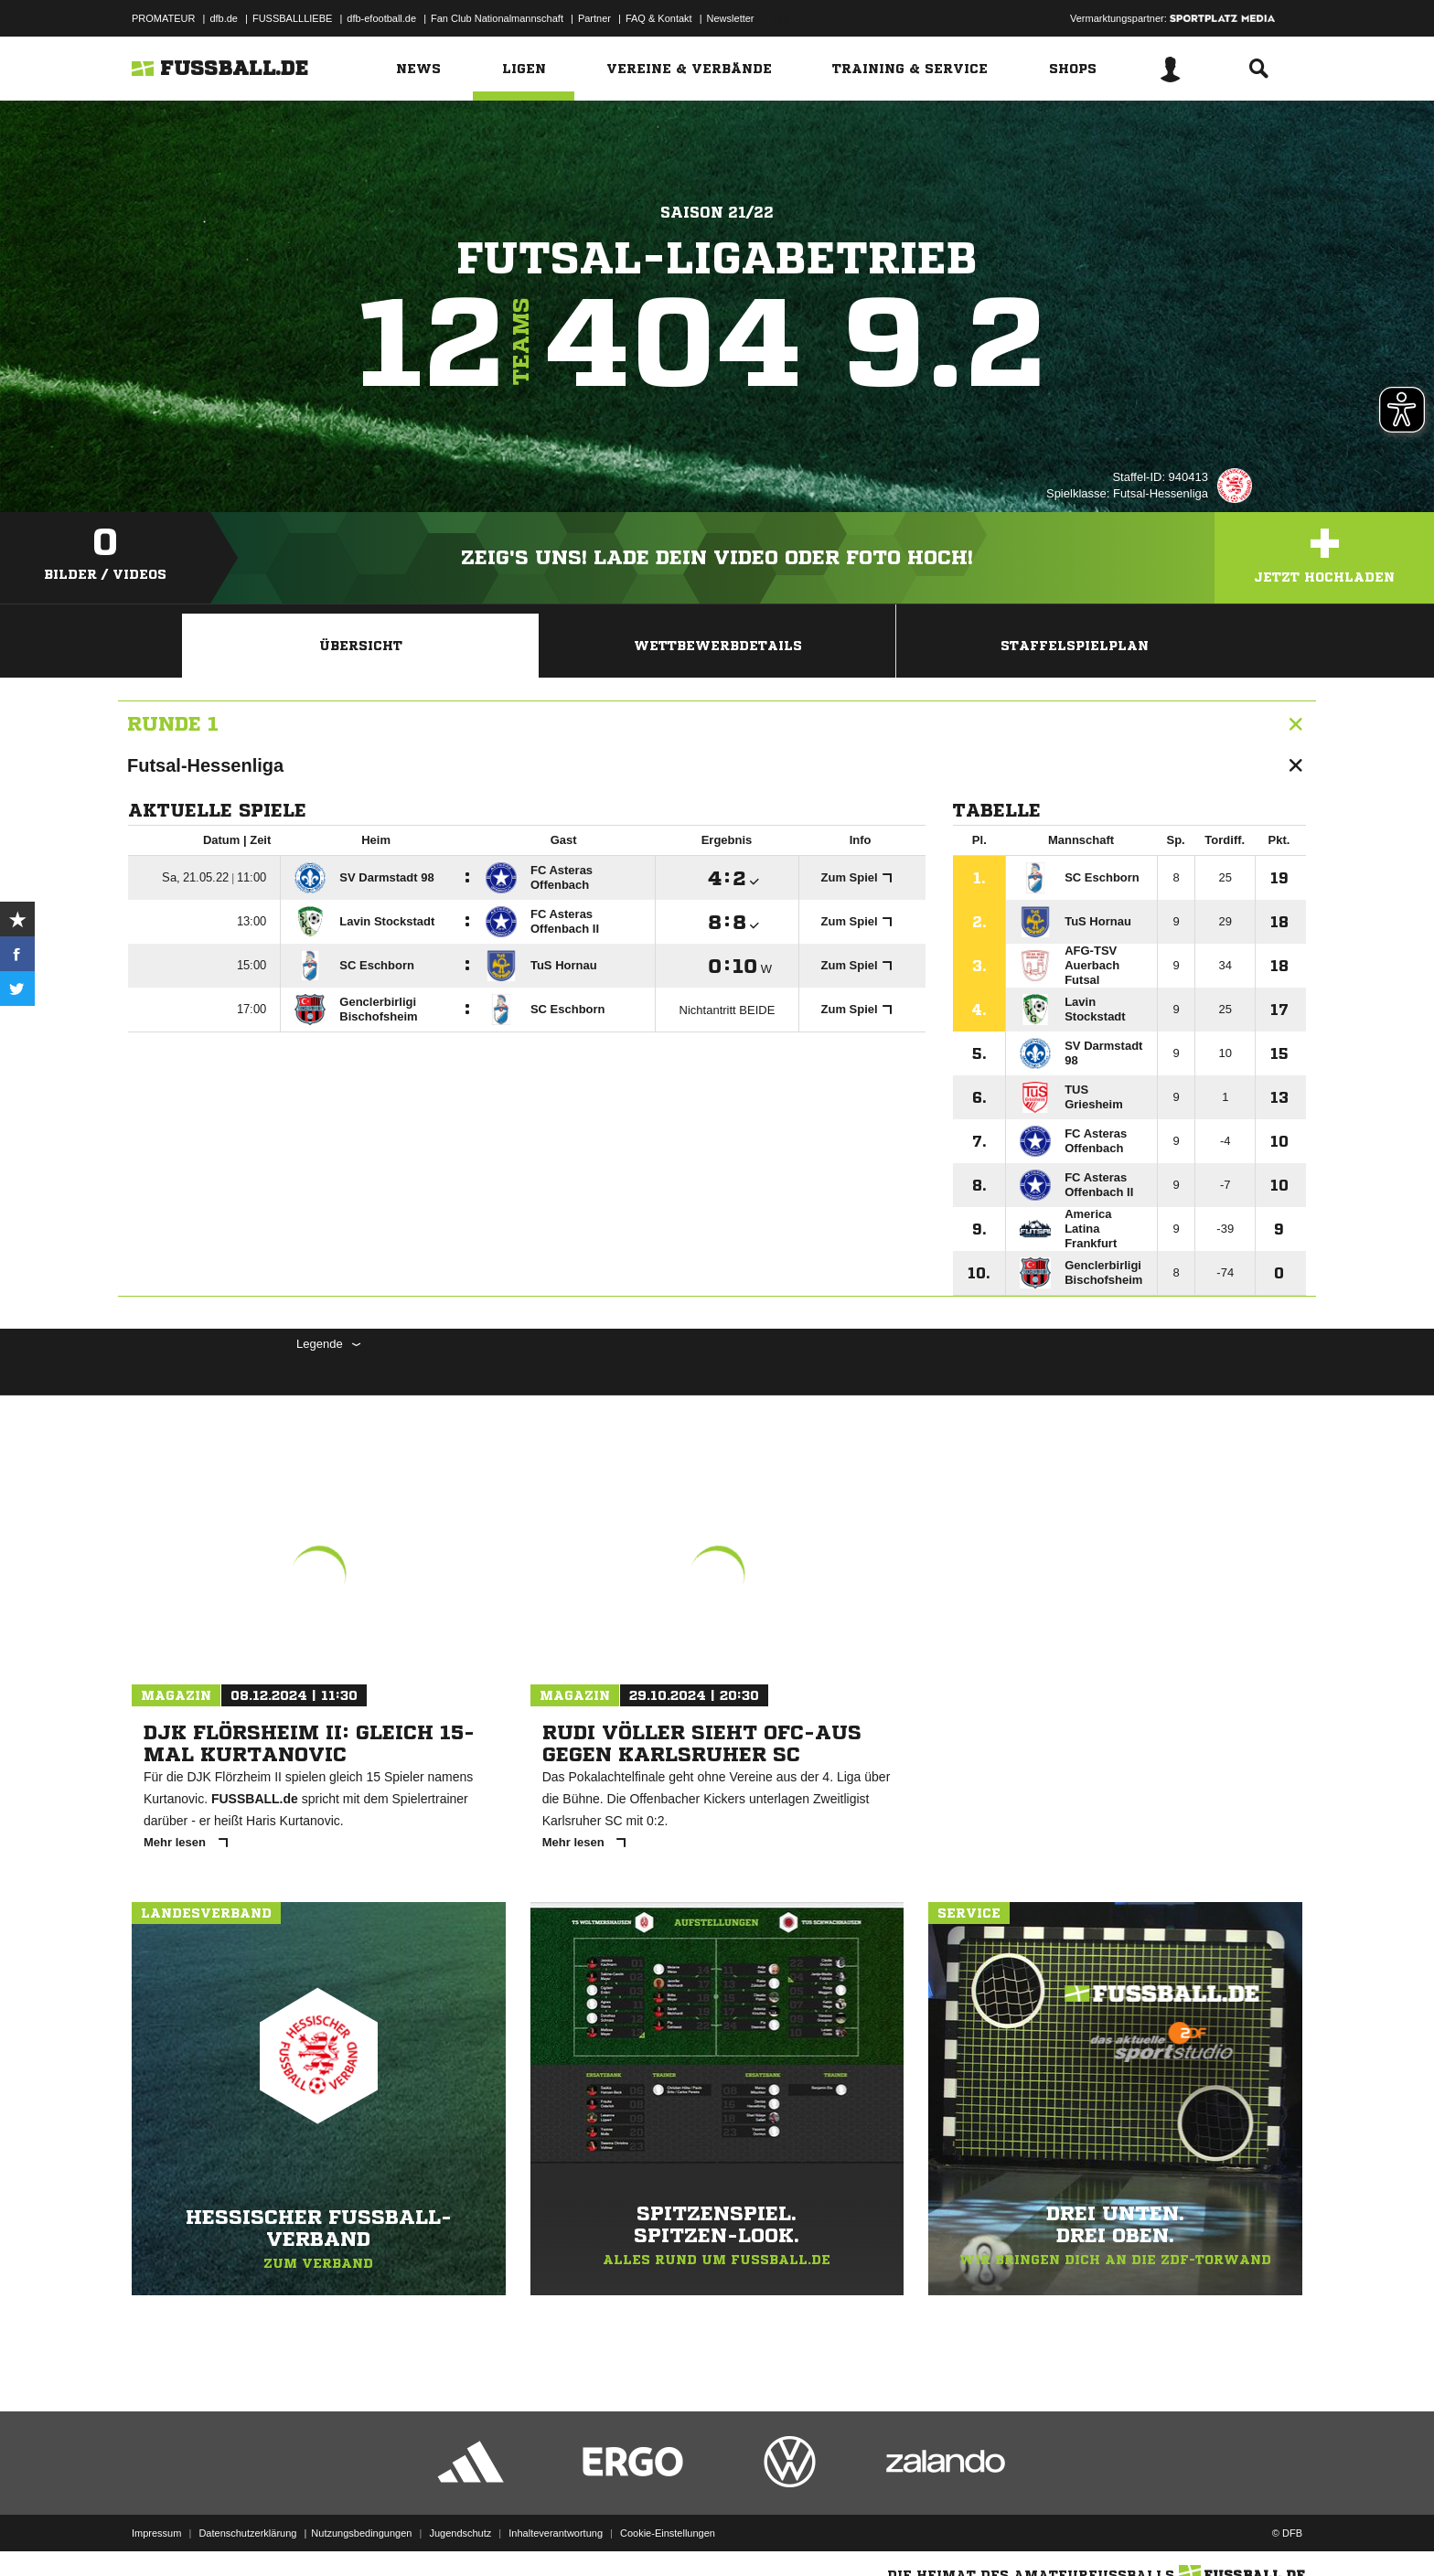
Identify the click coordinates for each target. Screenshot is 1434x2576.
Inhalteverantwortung (555, 2533)
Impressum (156, 2533)
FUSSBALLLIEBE (292, 18)
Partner (594, 18)
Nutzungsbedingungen (361, 2533)
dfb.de (223, 18)
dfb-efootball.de (381, 18)
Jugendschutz (460, 2533)
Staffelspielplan (1075, 645)
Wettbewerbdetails (718, 645)
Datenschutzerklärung (247, 2533)
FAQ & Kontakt (659, 18)
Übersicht (360, 645)
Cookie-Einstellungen (667, 2533)
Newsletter (730, 18)
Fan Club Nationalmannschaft (497, 18)
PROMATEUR (163, 18)
